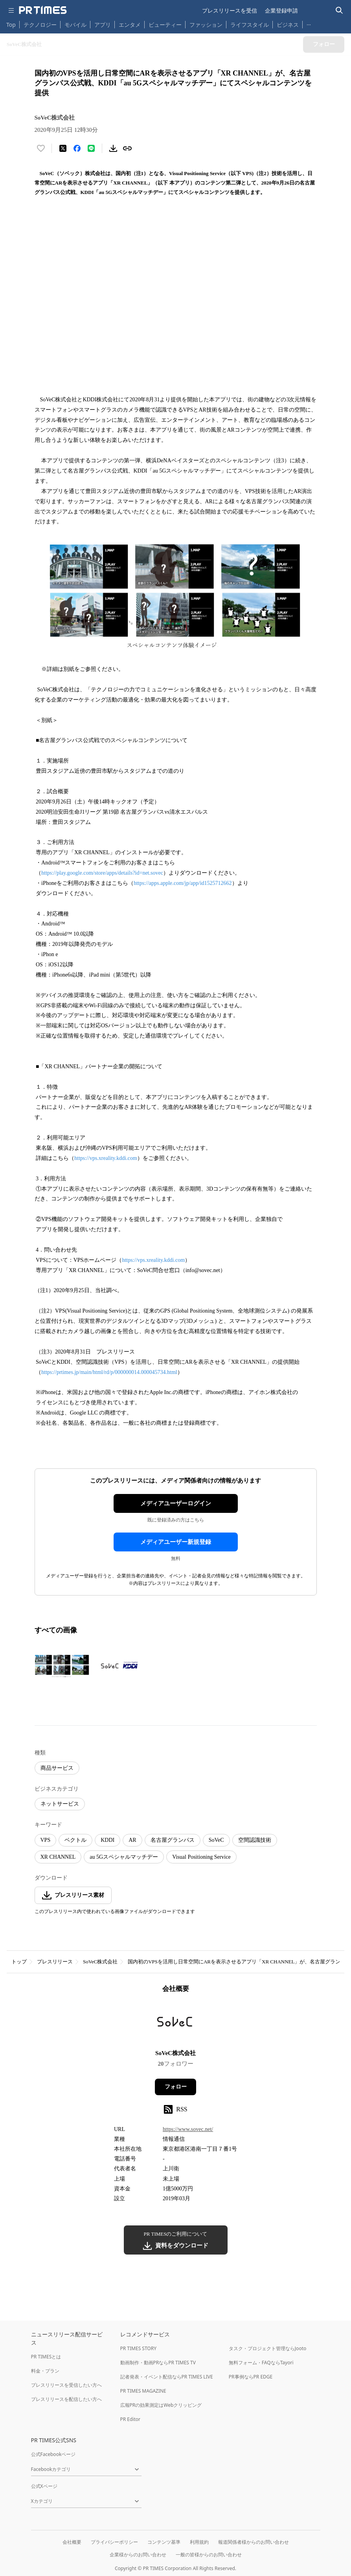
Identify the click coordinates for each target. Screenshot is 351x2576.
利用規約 (199, 2542)
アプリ (102, 24)
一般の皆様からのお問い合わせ (209, 2554)
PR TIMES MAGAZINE (143, 2391)
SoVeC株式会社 (100, 1962)
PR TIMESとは (46, 2356)
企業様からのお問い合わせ (138, 2554)
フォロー (176, 2087)
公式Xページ (44, 2486)
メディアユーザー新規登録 (175, 1542)
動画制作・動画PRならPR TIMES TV (158, 2362)
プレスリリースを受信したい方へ (66, 2385)
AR (132, 1840)
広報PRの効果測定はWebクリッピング (161, 2405)
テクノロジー (40, 24)
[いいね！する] (41, 148)
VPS (45, 1840)
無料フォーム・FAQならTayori (261, 2362)
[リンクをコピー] (127, 148)
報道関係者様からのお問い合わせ (253, 2542)
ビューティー (165, 24)
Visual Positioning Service (201, 1857)
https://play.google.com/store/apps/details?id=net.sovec (102, 873)
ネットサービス (59, 1804)
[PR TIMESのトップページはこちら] (43, 10)
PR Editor (130, 2419)
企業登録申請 (281, 10)
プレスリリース (55, 1962)
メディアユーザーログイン (175, 1503)
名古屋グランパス (173, 1840)
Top (11, 24)
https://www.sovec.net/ (188, 2129)
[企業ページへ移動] (175, 2024)
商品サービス (57, 1768)
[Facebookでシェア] (77, 148)
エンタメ (130, 24)
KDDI (107, 1840)
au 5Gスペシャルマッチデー (124, 1857)
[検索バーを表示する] (339, 10)
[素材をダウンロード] (113, 148)
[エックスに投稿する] (63, 148)
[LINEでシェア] (91, 148)
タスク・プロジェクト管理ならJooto (267, 2348)
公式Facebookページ (53, 2454)
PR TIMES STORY (138, 2348)
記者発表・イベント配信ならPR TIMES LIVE (166, 2376)
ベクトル (75, 1840)
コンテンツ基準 (163, 2542)
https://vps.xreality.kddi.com (105, 1158)
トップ (19, 1962)
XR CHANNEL (58, 1857)
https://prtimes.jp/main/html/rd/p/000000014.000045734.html (109, 1372)
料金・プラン (45, 2370)
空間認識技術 (254, 1840)
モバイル (75, 24)
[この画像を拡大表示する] (62, 1665)
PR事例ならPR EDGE (250, 2376)
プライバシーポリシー (114, 2542)
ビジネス (288, 24)
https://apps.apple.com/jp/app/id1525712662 (183, 883)
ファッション (205, 24)
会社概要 (71, 2542)
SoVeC (216, 1840)
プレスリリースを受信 (229, 10)
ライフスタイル (249, 24)
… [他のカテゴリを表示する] (309, 23)
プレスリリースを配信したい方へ (66, 2399)
